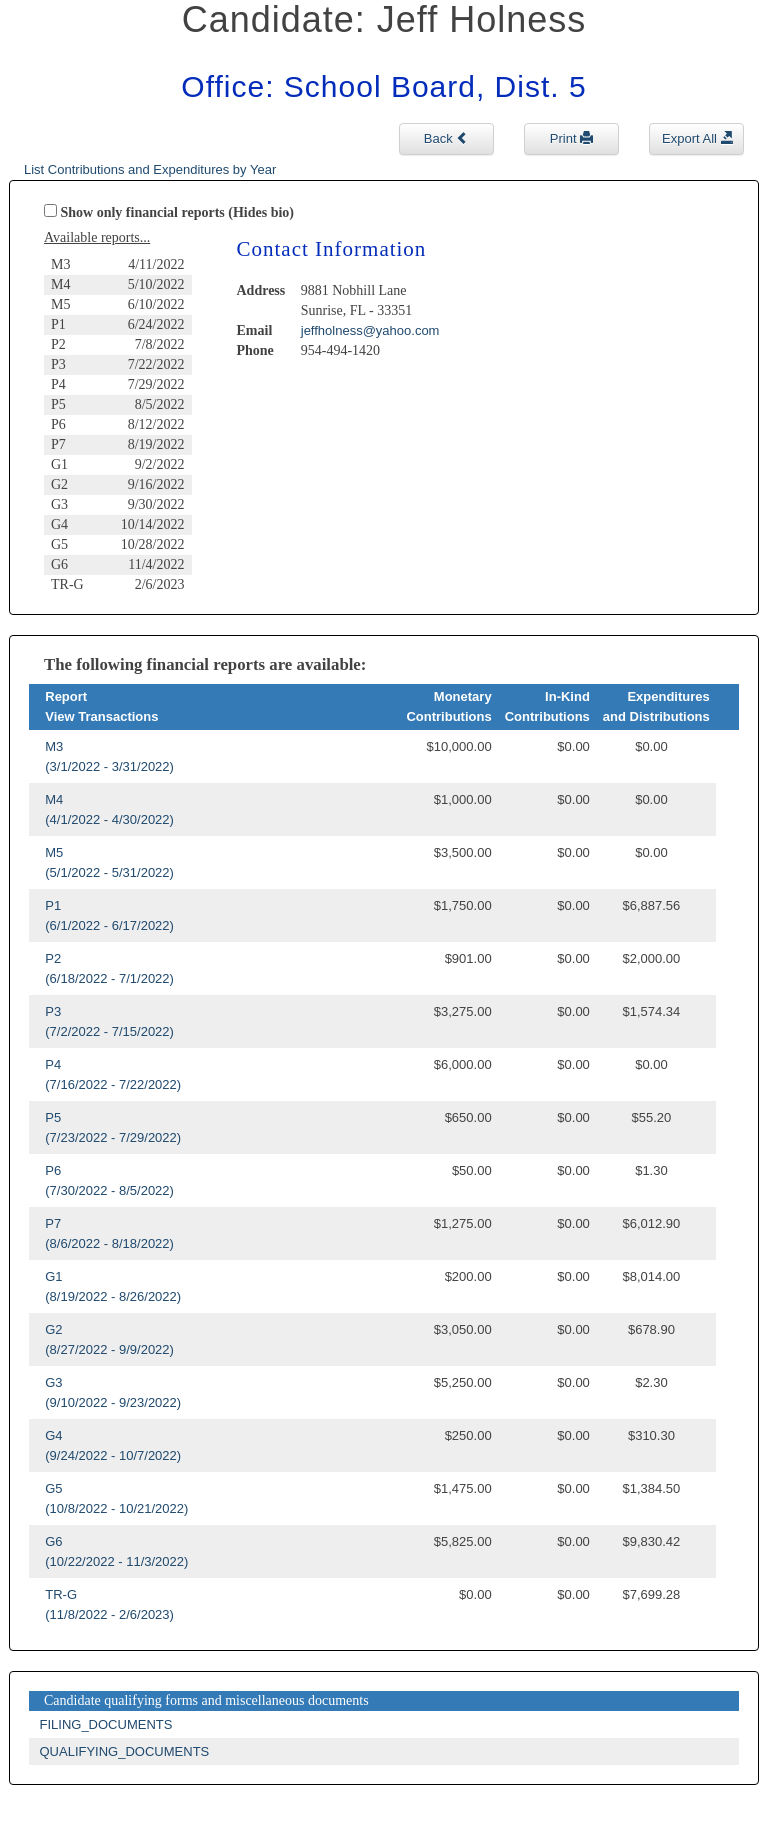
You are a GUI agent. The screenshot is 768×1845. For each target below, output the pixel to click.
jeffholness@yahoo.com (370, 330)
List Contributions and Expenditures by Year (150, 169)
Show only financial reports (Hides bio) (178, 212)
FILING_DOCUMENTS (106, 1724)
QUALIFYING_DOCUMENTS (125, 1751)
